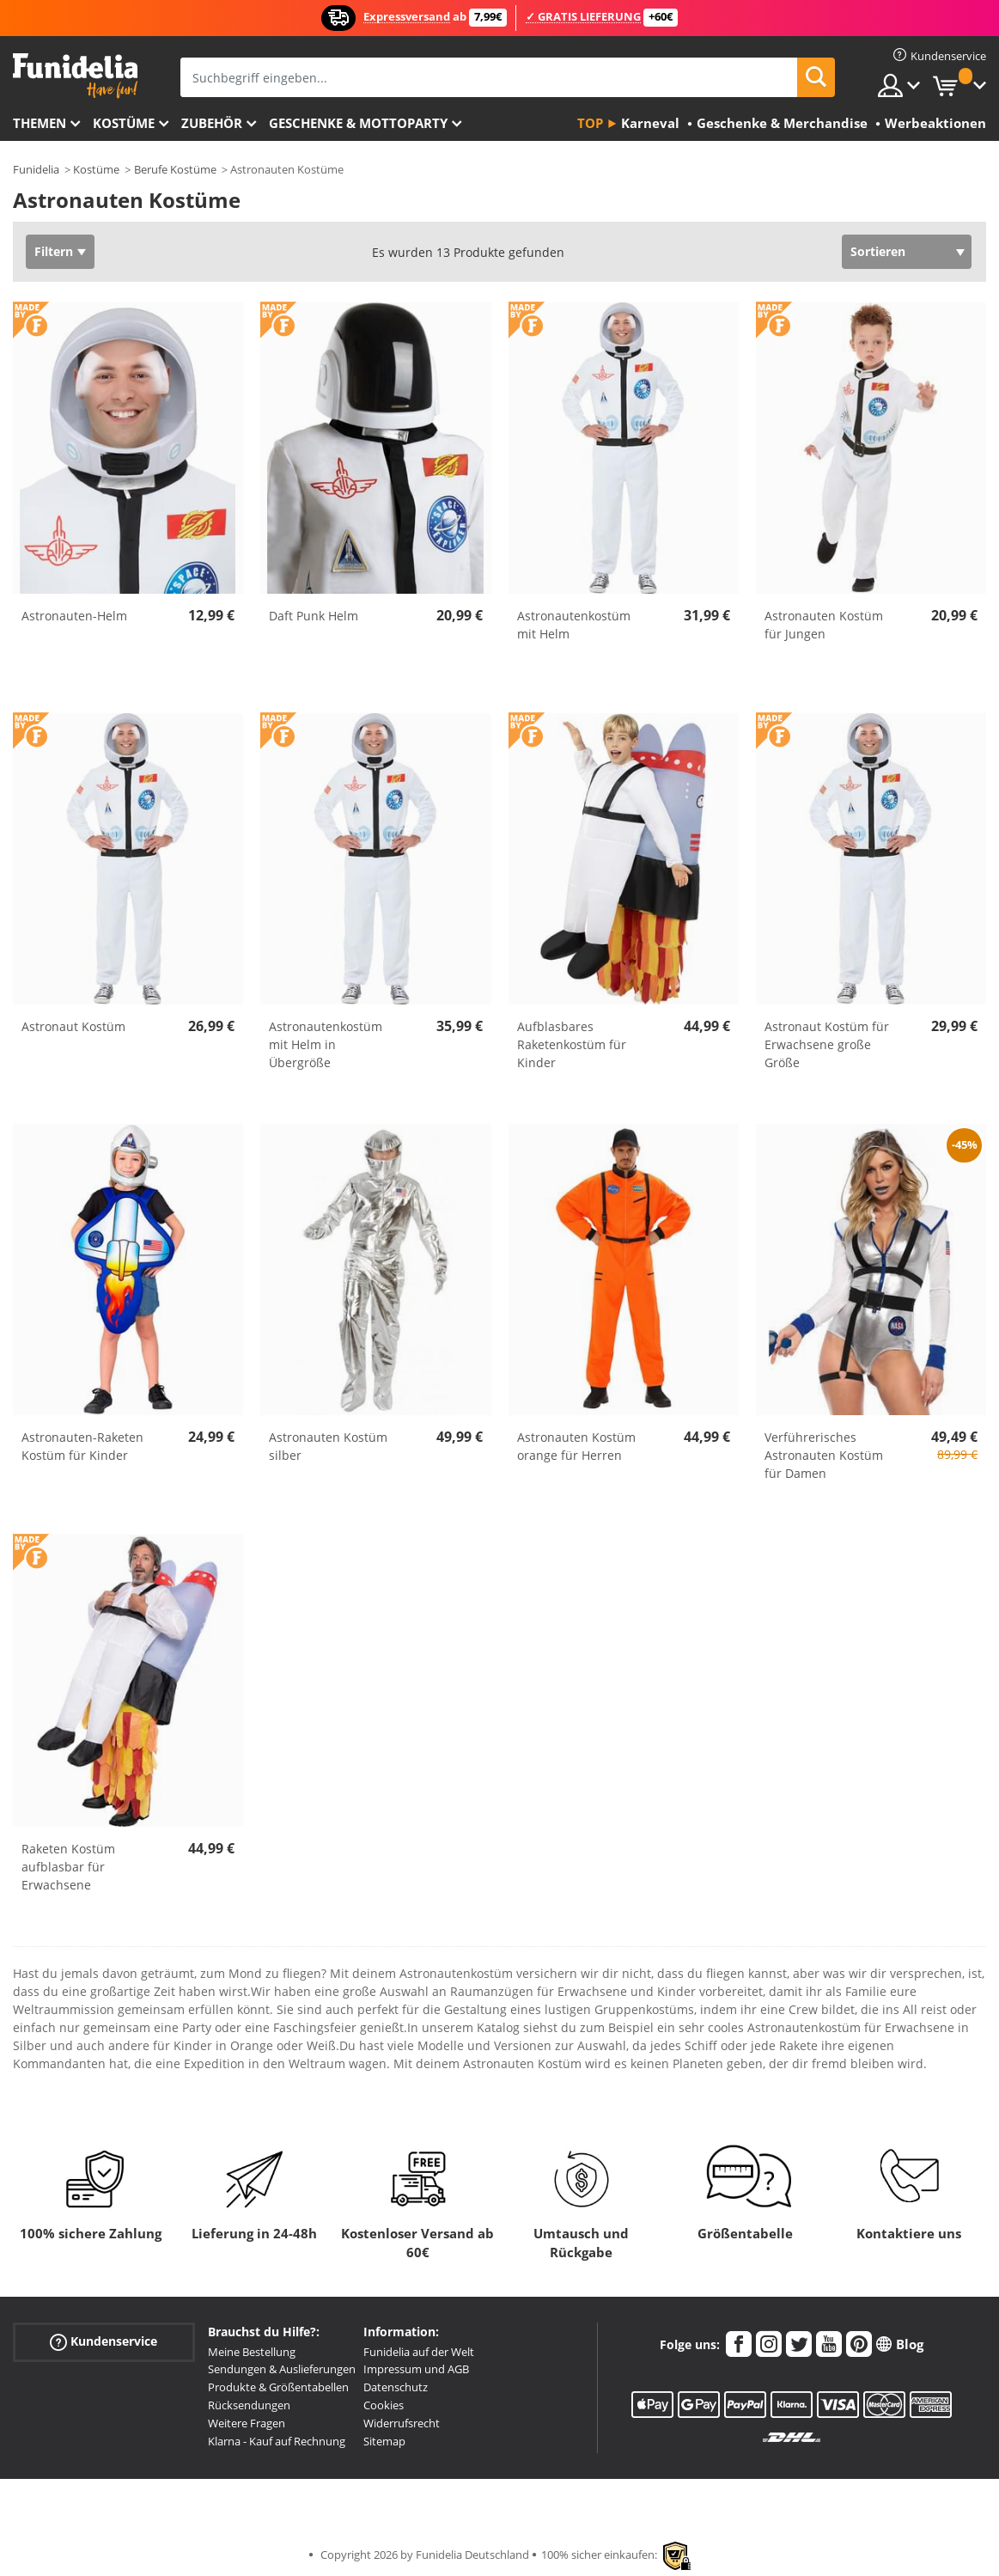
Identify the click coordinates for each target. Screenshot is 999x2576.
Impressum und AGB (416, 2369)
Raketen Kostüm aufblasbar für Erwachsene (68, 1866)
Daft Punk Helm (313, 615)
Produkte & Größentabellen (278, 2387)
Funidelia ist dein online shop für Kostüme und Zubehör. (75, 76)
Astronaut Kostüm (73, 1026)
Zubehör (211, 122)
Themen (39, 122)
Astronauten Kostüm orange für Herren (576, 1446)
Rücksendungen (249, 2405)
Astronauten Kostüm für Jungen (823, 624)
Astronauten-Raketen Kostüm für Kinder (82, 1446)
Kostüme (124, 122)
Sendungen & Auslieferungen (282, 2369)
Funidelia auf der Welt (418, 2351)
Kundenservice (103, 2341)
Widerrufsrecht (401, 2423)
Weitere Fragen (246, 2423)
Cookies (383, 2405)
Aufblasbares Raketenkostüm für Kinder (571, 1044)
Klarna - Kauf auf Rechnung (276, 2441)
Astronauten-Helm (74, 615)
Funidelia (36, 169)
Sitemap (384, 2441)
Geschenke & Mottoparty (358, 122)
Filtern (53, 251)
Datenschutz (395, 2387)
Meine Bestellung (251, 2351)
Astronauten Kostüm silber (328, 1446)
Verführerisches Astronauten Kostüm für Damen (823, 1455)
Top (590, 122)
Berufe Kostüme (175, 169)
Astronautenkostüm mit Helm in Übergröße (325, 1044)
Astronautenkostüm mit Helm (573, 624)
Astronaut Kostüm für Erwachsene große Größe (826, 1044)
